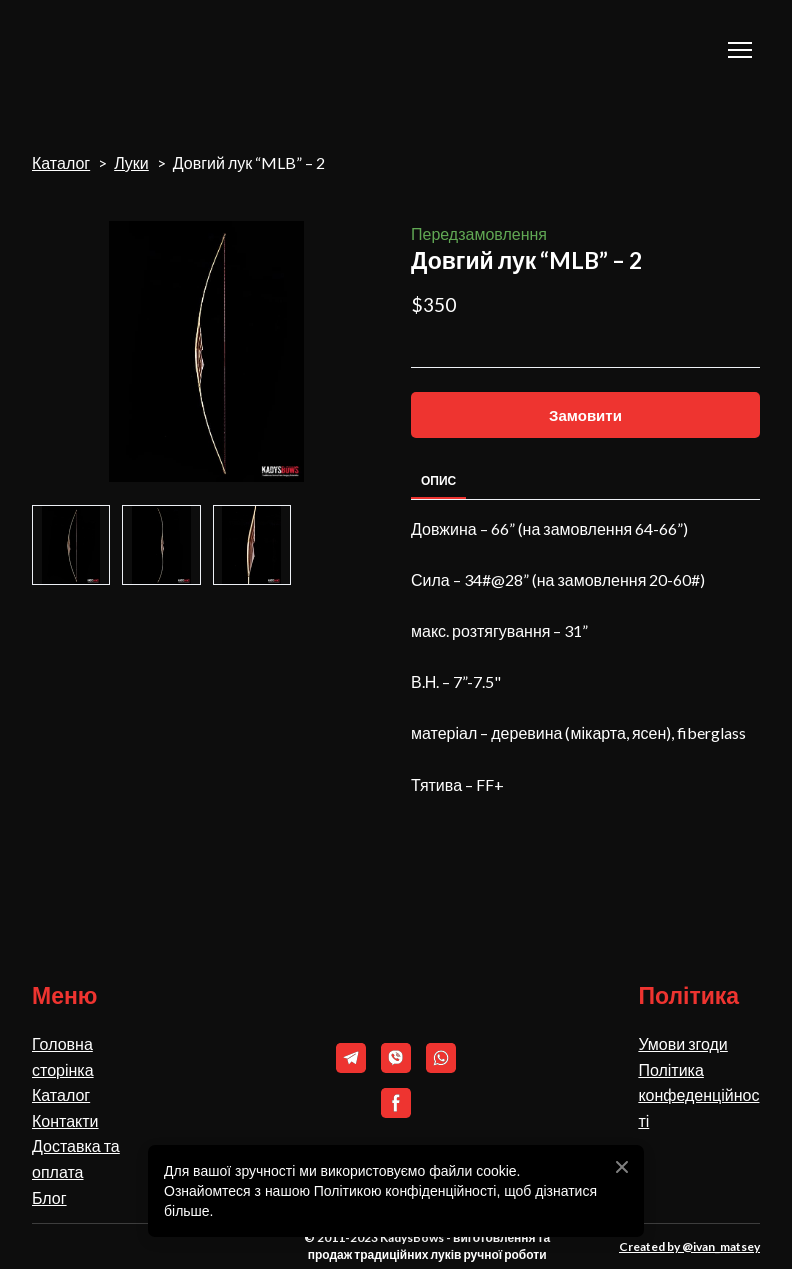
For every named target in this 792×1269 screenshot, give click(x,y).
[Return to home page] (131, 50)
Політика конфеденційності (698, 1095)
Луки (131, 162)
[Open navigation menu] (740, 50)
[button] (585, 415)
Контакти (65, 1120)
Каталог (61, 162)
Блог (49, 1197)
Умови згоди (682, 1043)
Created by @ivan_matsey (689, 1246)
